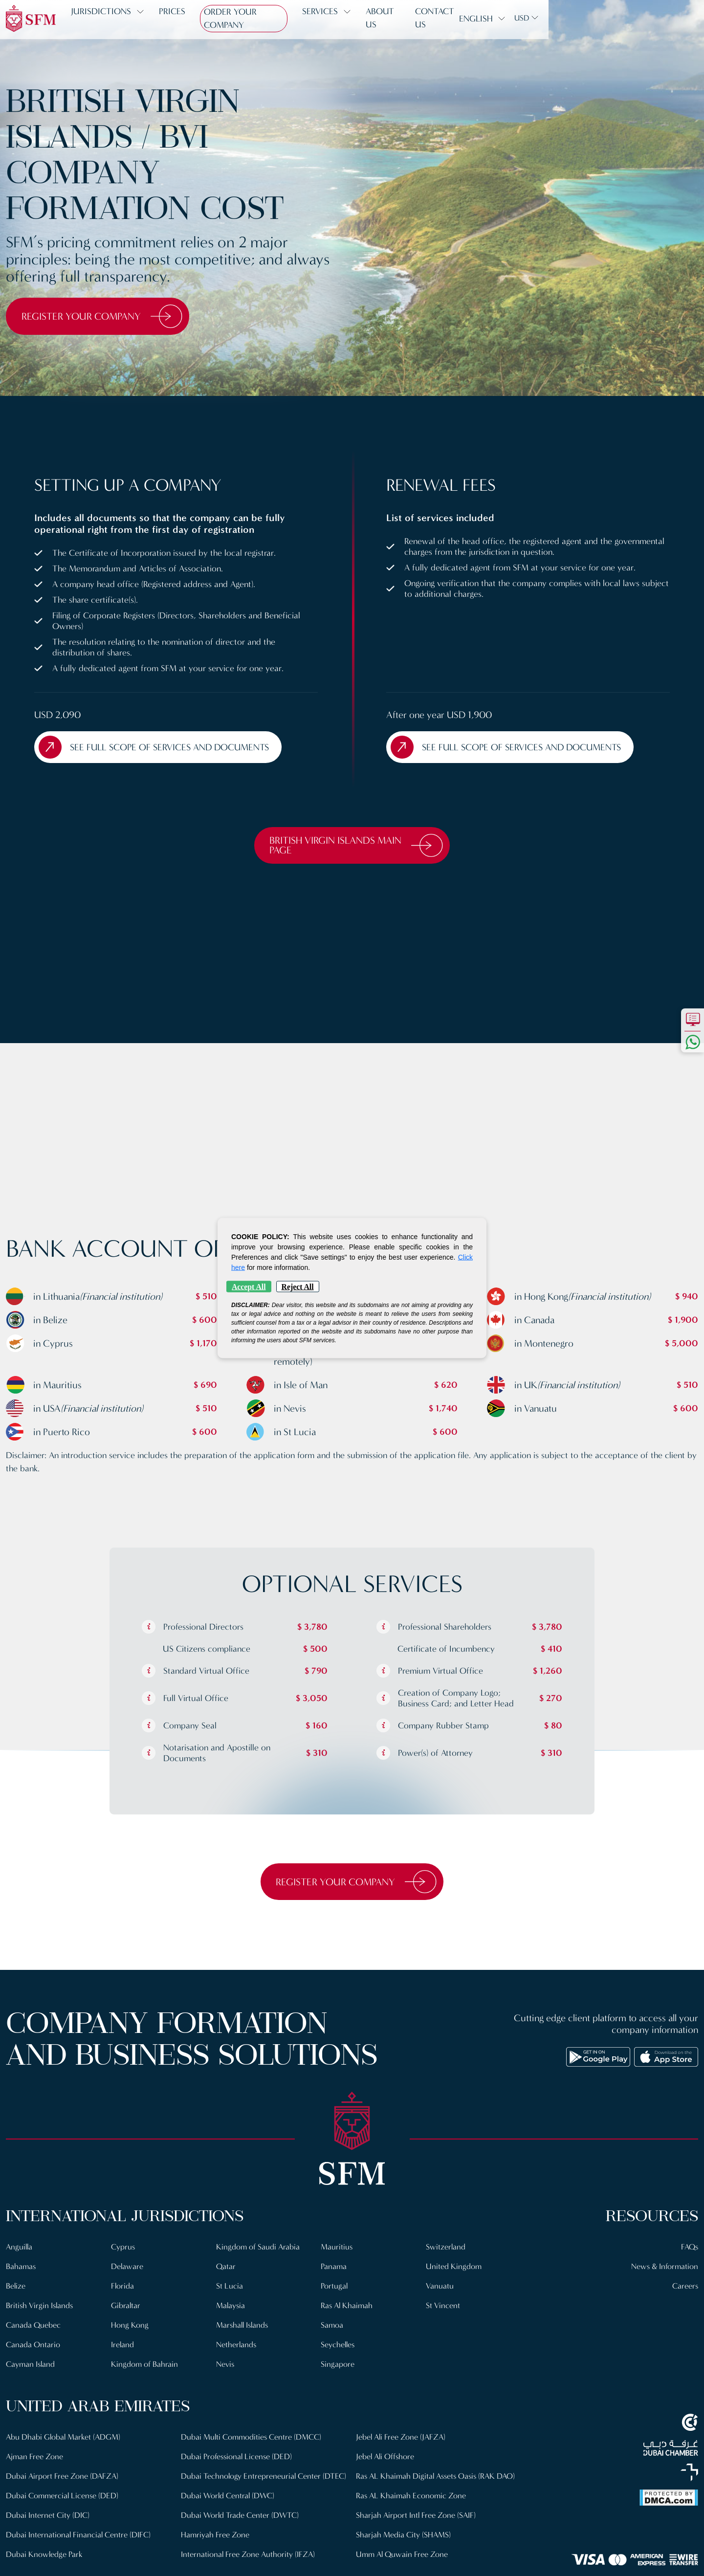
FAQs (689, 2251)
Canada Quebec (34, 2329)
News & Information (664, 2270)
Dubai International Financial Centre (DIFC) (79, 2538)
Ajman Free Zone (35, 2460)
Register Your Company (107, 316)
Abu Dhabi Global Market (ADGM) (64, 2441)
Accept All (249, 1287)
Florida (122, 2290)
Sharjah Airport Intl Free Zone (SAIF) (416, 2519)
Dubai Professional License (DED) (237, 2460)
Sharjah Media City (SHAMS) (404, 2538)
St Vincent (443, 2309)
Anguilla (20, 2251)
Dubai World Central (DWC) (229, 2509)
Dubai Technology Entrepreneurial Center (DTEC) (251, 2485)
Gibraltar (126, 2309)
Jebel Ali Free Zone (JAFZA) (402, 2441)
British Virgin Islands (40, 2309)
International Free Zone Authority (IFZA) (248, 2568)
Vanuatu (440, 2290)
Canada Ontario (33, 2348)
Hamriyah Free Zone (215, 2548)
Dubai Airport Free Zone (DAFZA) (63, 2480)
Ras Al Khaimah (347, 2309)
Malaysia (231, 2309)
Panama (334, 2270)
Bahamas (21, 2270)
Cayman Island (31, 2368)
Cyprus (123, 2251)
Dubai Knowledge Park (44, 2558)
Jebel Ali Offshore (386, 2460)
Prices (179, 18)
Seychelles (338, 2348)
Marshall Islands (243, 2329)
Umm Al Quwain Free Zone (403, 2558)
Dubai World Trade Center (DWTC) (241, 2529)
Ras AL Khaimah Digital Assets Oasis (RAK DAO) (438, 2480)
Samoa (332, 2329)
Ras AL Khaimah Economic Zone (412, 2499)
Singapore (337, 2368)
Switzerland (446, 2251)
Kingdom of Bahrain (144, 2368)
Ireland (122, 2348)
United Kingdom (454, 2270)
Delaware (127, 2270)
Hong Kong (130, 2329)
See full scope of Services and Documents (160, 748)
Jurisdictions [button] (108, 18)
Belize (16, 2290)
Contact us (470, 18)
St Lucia (229, 2290)
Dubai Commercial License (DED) (63, 2499)
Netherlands (236, 2348)
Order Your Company (258, 19)
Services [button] (342, 18)
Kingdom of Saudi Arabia (258, 2251)
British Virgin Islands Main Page (357, 847)
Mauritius (337, 2251)
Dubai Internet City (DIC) (48, 2519)
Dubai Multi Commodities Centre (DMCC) (253, 2441)
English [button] (631, 19)
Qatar (226, 2270)
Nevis (225, 2368)
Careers (684, 2290)
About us (408, 18)
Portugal (334, 2290)
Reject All (298, 1287)
